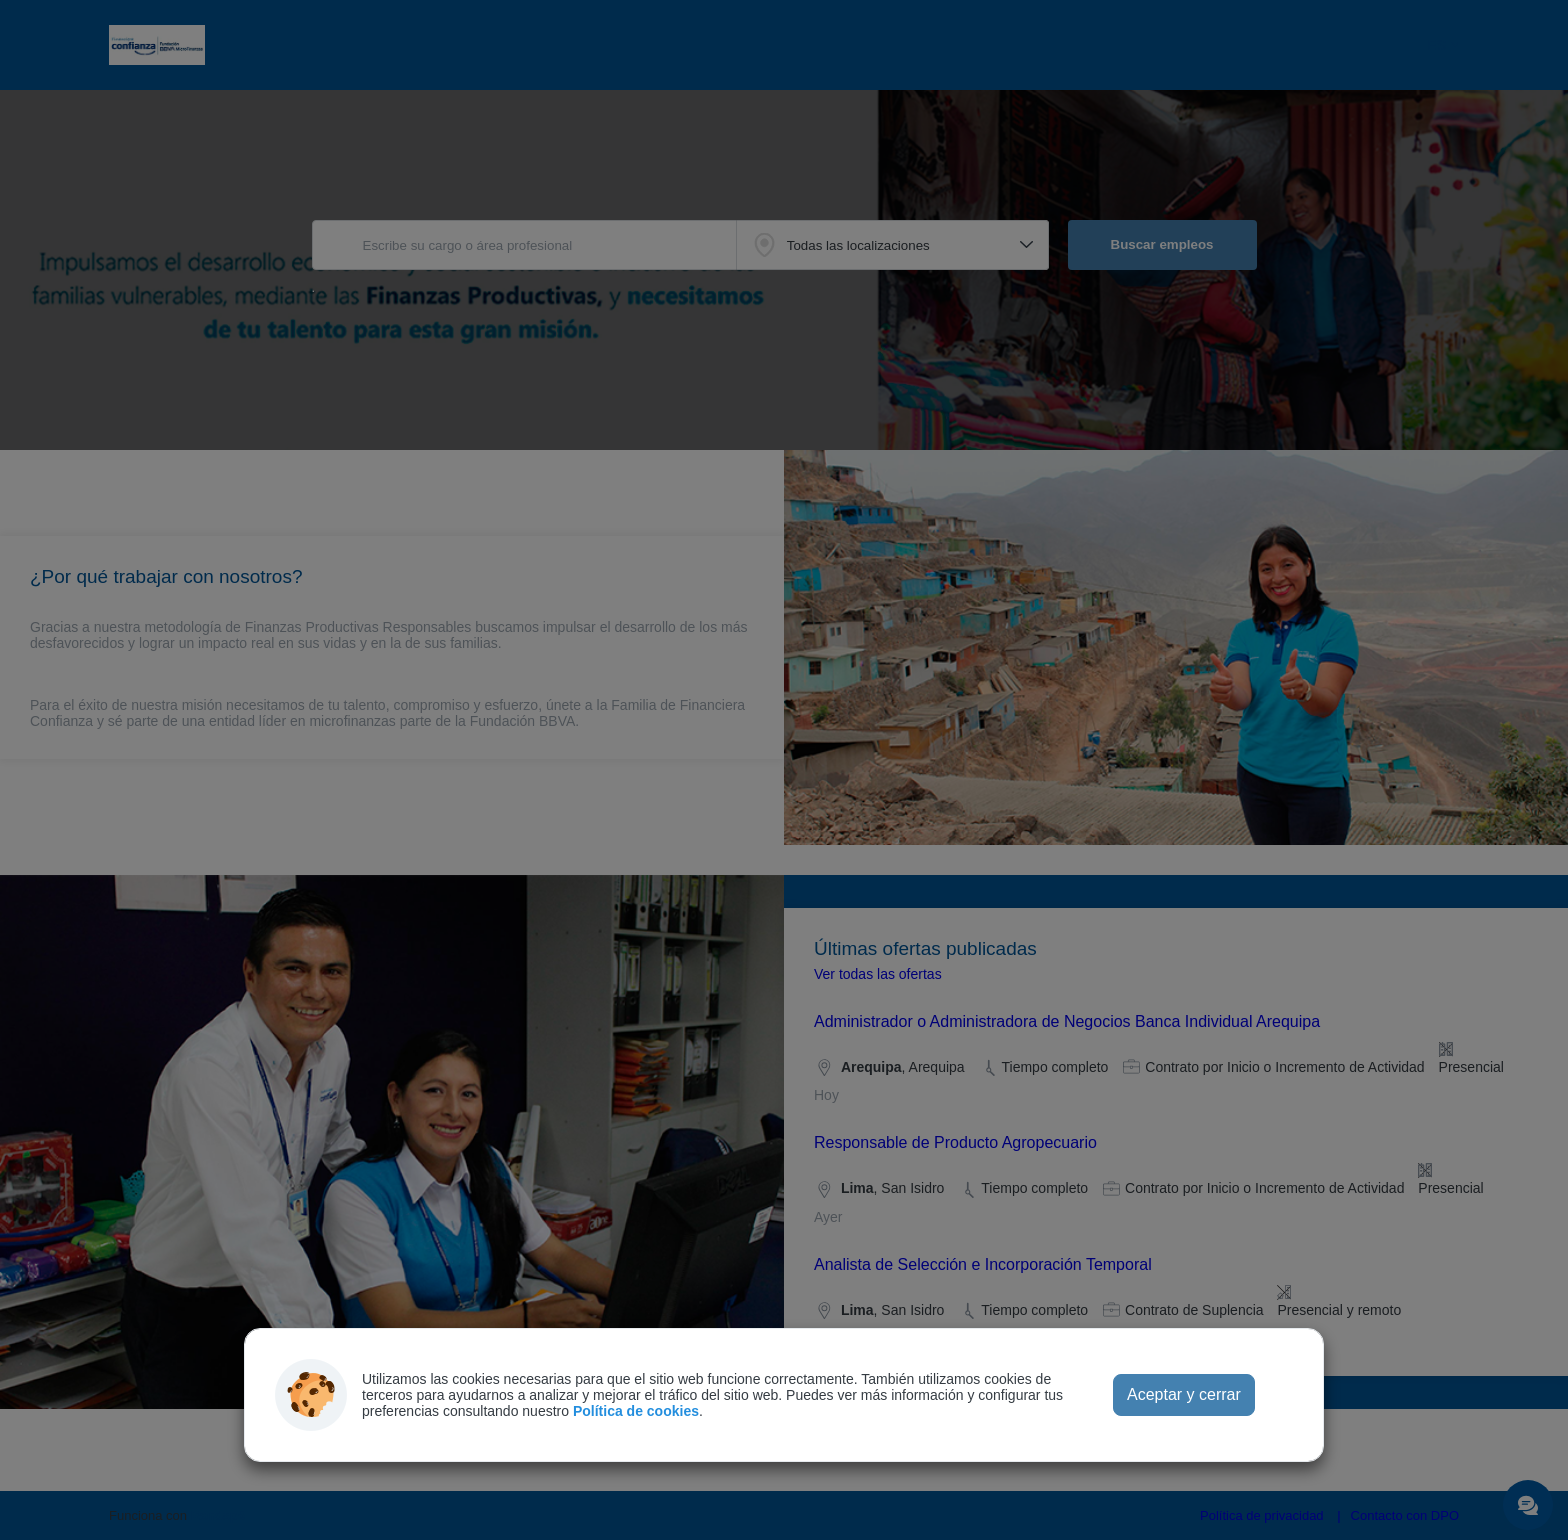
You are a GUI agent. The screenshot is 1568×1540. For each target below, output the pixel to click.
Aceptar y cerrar (1184, 1394)
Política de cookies (636, 1411)
